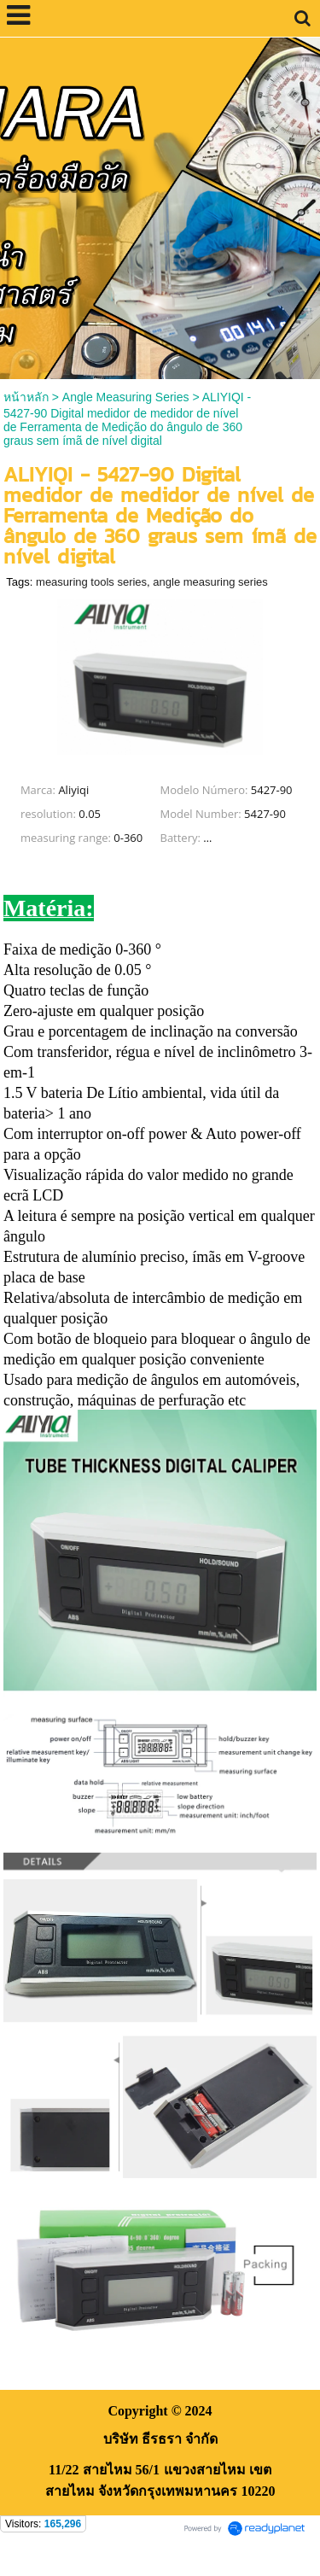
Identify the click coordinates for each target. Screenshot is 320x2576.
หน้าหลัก (26, 397)
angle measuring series (210, 581)
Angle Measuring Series (125, 397)
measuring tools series (91, 581)
